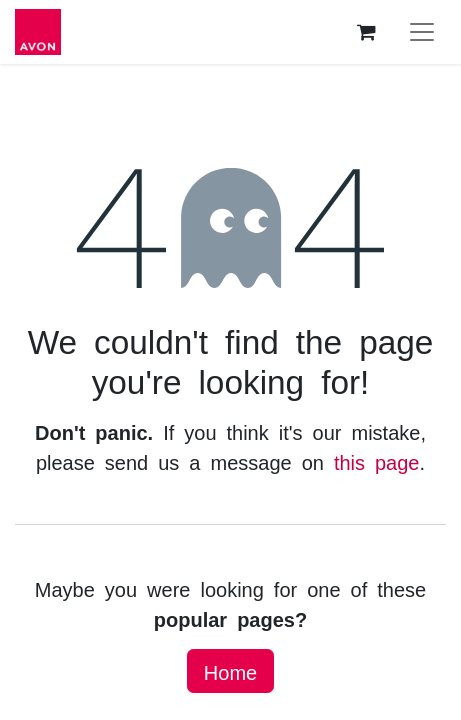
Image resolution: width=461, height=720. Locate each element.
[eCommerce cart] (366, 32)
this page (377, 461)
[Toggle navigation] (422, 32)
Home (230, 671)
